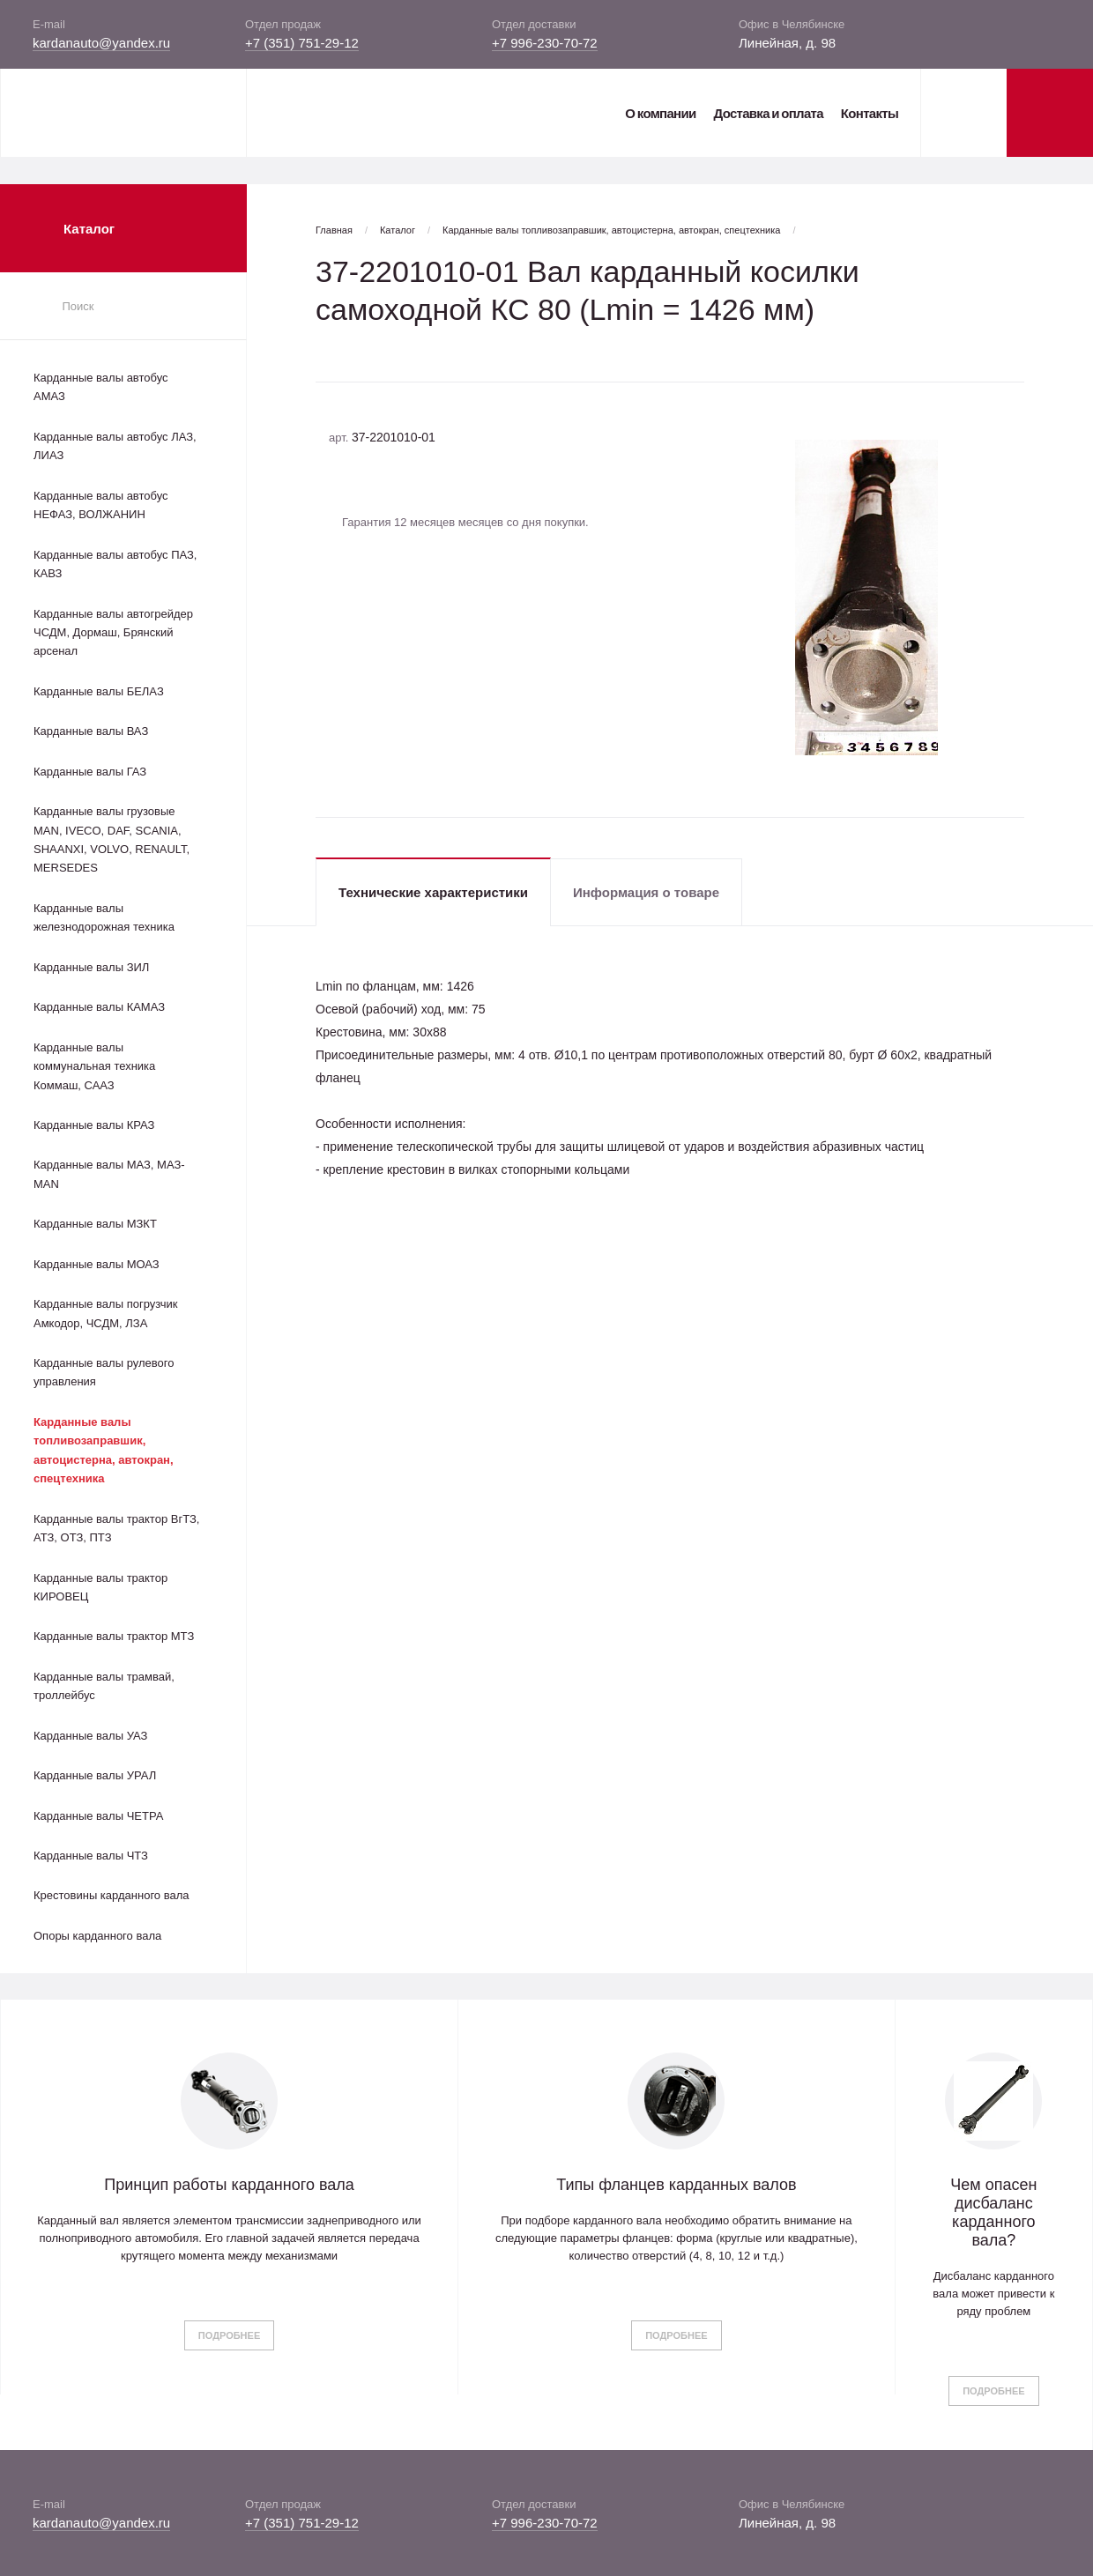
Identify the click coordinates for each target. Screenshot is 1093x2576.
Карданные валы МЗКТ (95, 1223)
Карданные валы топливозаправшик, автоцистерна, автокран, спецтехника (103, 1450)
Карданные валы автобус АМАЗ (100, 387)
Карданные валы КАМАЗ (99, 1006)
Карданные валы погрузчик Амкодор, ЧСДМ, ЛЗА (105, 1313)
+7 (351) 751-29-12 (302, 42)
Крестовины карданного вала (111, 1895)
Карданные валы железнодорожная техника (104, 917)
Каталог (397, 230)
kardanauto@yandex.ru (101, 42)
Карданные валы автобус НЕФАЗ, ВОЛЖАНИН (100, 505)
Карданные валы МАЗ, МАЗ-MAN (109, 1174)
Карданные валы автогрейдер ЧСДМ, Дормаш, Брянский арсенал (113, 632)
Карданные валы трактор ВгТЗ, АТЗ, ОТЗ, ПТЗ (116, 1528)
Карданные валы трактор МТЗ (113, 1636)
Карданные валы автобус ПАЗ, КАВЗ (115, 564)
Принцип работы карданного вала (229, 2185)
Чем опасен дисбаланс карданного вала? (993, 2212)
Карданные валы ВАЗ (90, 731)
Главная (334, 230)
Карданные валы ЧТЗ (90, 1855)
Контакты (869, 113)
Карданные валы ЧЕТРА (98, 1816)
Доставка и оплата (767, 113)
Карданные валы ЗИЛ (91, 967)
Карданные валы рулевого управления (103, 1372)
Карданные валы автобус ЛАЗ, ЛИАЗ (115, 446)
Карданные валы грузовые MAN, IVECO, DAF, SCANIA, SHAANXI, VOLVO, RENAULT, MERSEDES (111, 839)
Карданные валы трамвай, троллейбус (104, 1686)
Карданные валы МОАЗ (96, 1264)
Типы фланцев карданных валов (676, 2185)
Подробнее (229, 2335)
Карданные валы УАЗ (90, 1735)
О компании (660, 113)
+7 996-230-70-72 (545, 42)
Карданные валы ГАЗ (89, 771)
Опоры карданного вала (97, 1935)
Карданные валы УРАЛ (94, 1775)
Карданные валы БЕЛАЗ (98, 691)
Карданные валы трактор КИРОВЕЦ (100, 1587)
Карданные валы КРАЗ (93, 1125)
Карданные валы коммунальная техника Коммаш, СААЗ (94, 1066)
